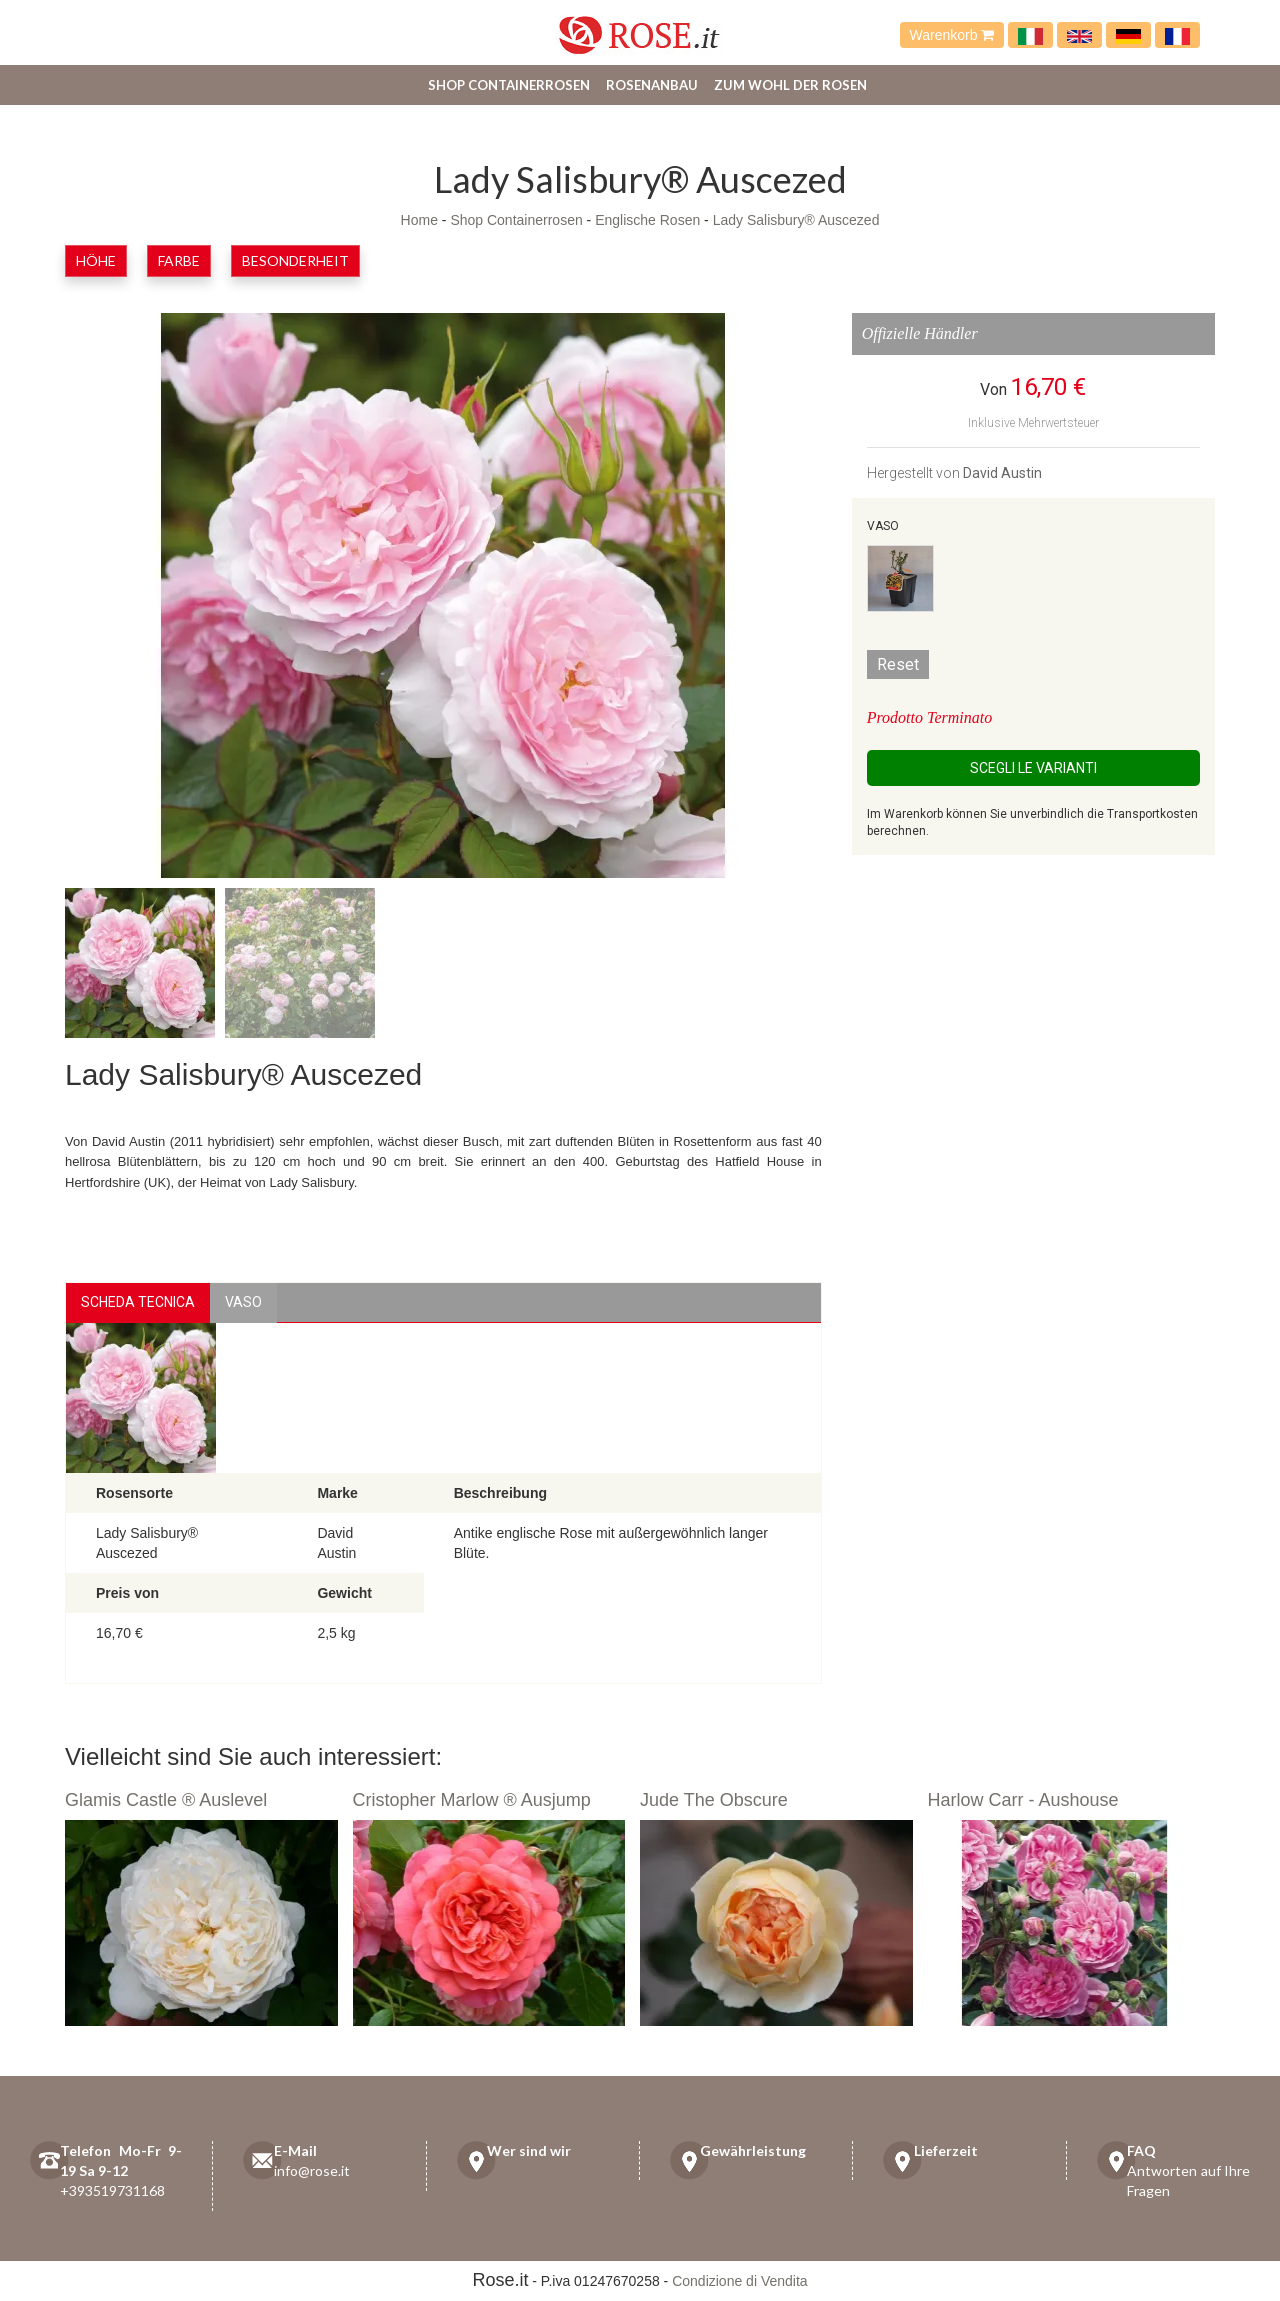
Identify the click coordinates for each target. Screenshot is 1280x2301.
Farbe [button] (179, 260)
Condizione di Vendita (739, 2281)
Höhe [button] (96, 260)
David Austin (1002, 473)
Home (419, 220)
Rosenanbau (652, 85)
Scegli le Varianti (1033, 768)
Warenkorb (952, 35)
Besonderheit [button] (295, 260)
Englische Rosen (647, 220)
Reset (898, 664)
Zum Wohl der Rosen (790, 85)
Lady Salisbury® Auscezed (796, 220)
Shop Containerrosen (509, 85)
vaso (243, 1302)
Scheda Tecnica (138, 1302)
